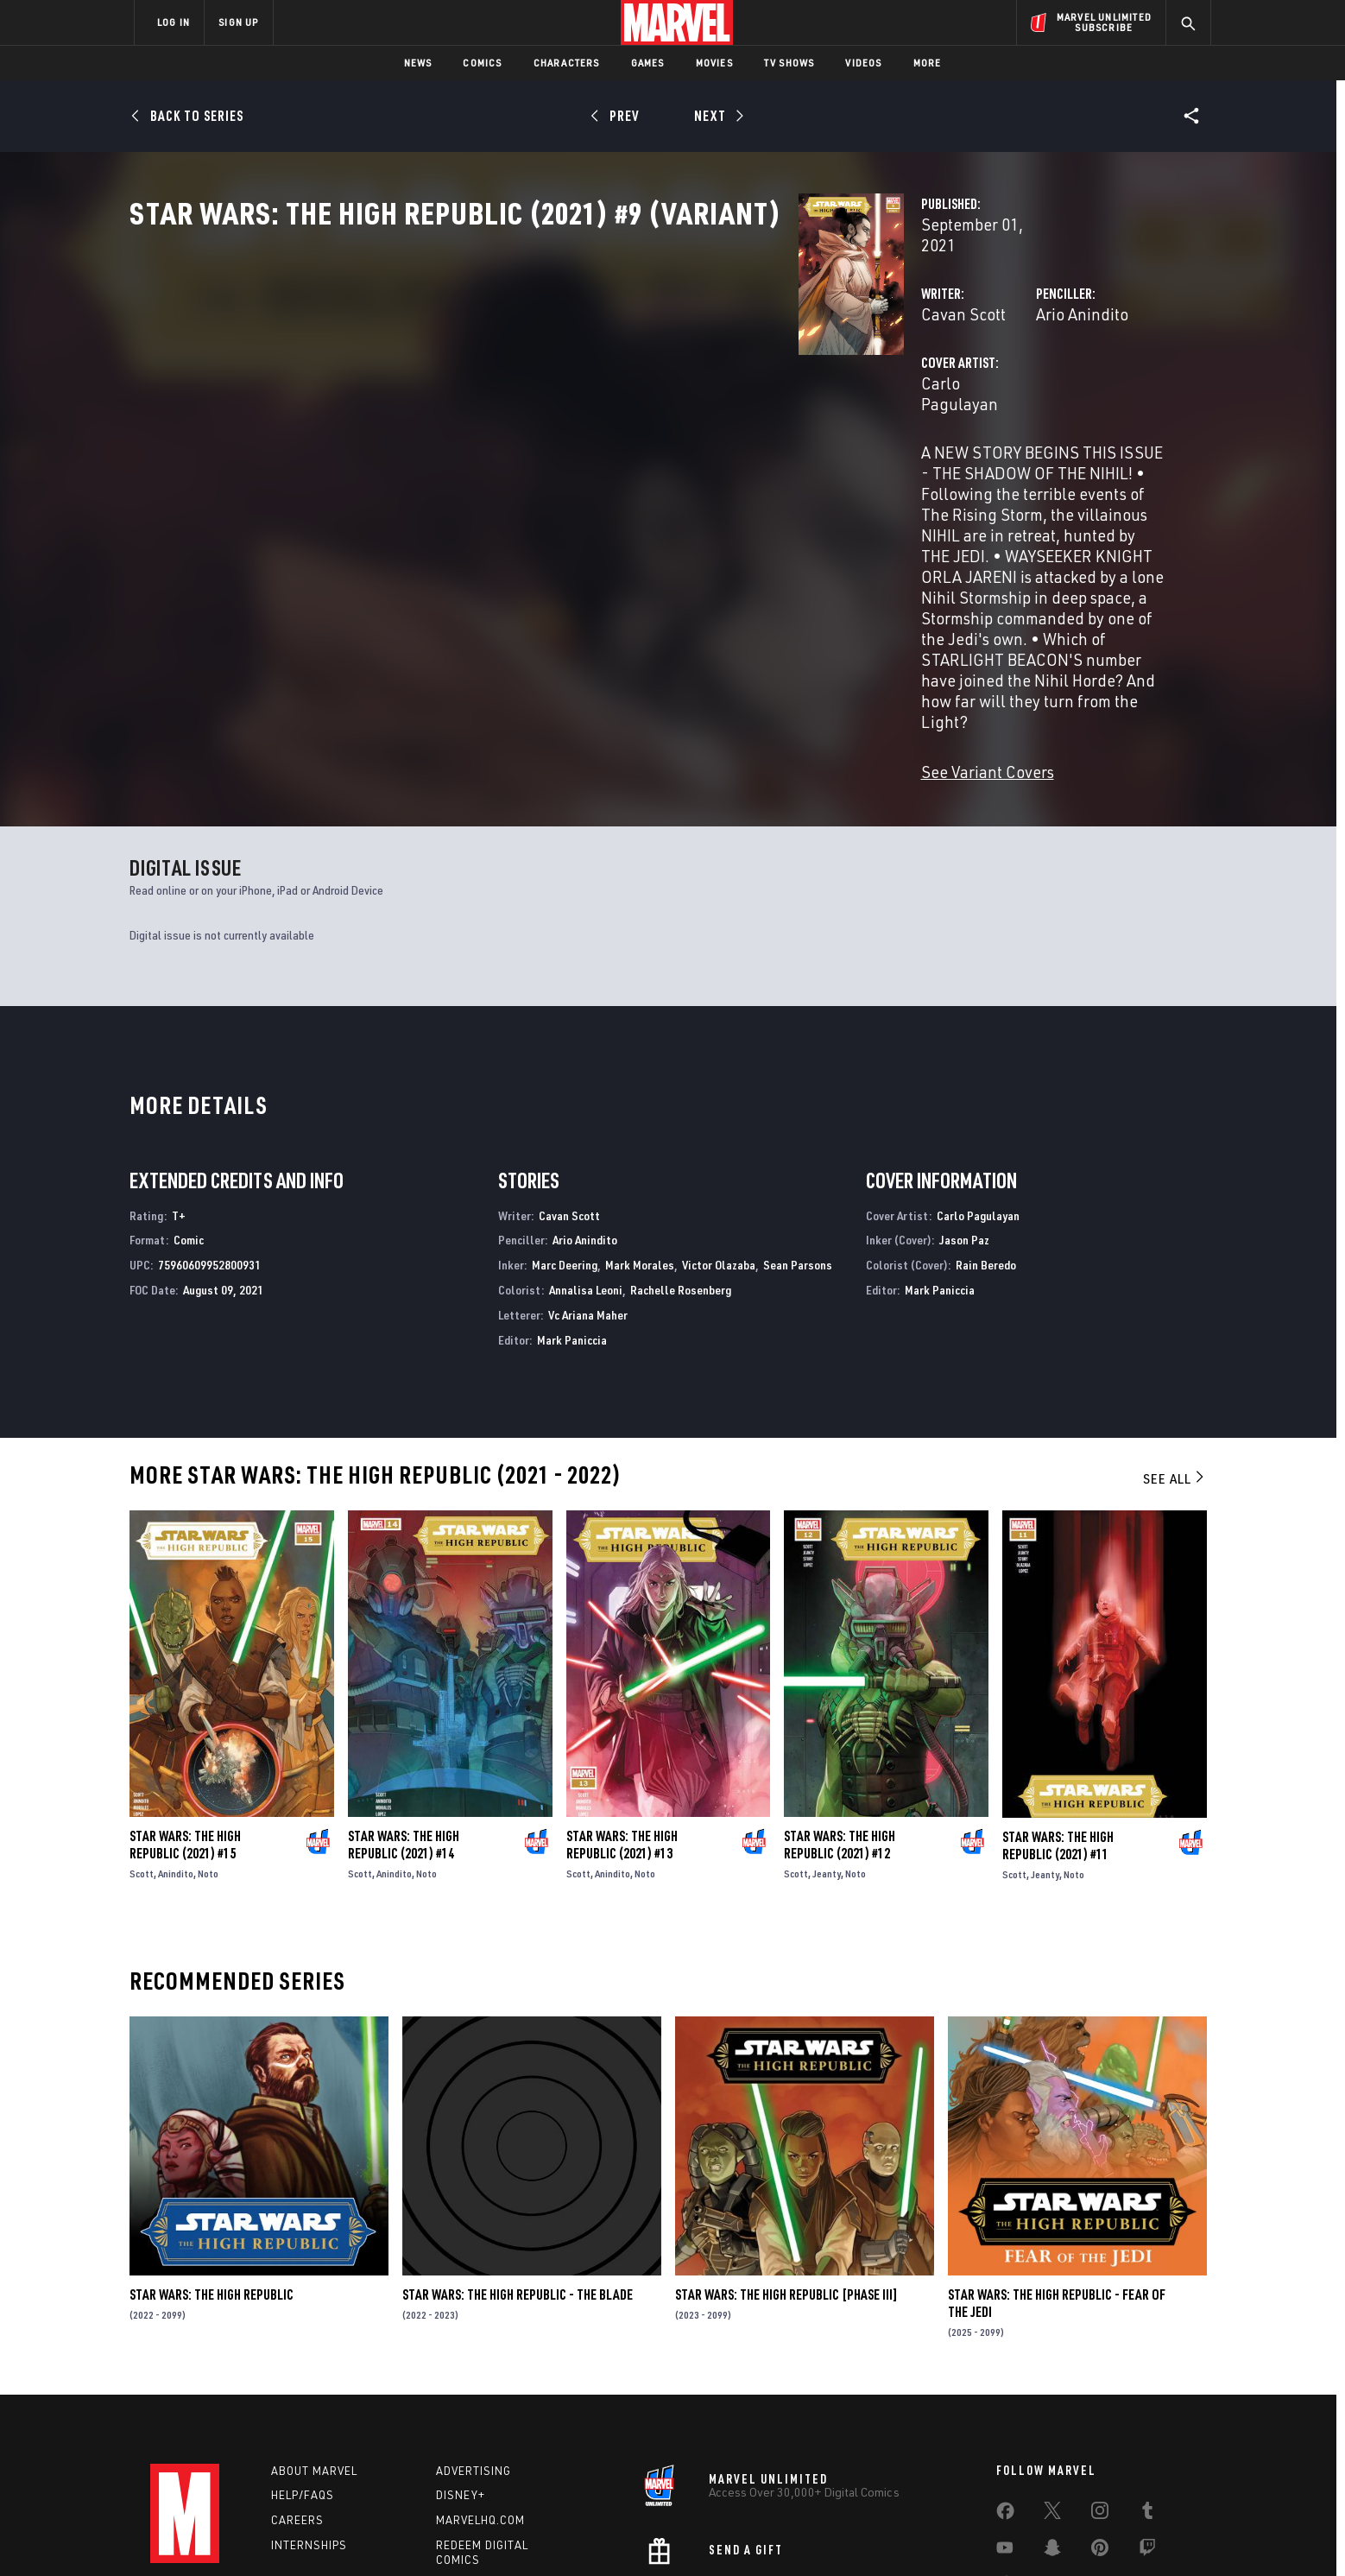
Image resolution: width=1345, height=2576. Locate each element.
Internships (309, 2420)
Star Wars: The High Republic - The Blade (517, 2170)
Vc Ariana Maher (588, 1189)
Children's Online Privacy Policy (727, 2535)
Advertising (473, 2345)
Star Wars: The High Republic (211, 2170)
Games (648, 62)
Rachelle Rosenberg (680, 1164)
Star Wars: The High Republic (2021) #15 (185, 1720)
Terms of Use (266, 2535)
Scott (141, 1749)
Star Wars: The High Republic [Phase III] (786, 2170)
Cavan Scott (494, 369)
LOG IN (173, 22)
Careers (297, 2395)
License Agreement (862, 2535)
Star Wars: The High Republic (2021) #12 (839, 1720)
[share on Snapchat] (1052, 2425)
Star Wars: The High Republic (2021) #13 (622, 1720)
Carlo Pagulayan (511, 438)
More (927, 62)
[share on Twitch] (1147, 2425)
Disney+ (460, 2370)
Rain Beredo (986, 1140)
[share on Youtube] (1004, 2425)
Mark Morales (639, 1140)
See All (1175, 1354)
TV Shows (789, 62)
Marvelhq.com (480, 2395)
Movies (714, 62)
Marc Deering (564, 1140)
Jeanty (826, 1749)
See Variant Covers (518, 620)
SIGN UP (238, 22)
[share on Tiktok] (1004, 2462)
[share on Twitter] (1052, 2388)
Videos (863, 62)
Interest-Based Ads (970, 2535)
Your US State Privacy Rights (460, 2535)
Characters (567, 62)
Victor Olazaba (718, 1140)
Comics (482, 62)
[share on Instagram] (1099, 2388)
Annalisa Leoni (585, 1164)
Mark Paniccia (572, 1214)
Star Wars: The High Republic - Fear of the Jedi (1056, 2178)
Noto (208, 1749)
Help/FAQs (302, 2370)
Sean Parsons (797, 1140)
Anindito (175, 1749)
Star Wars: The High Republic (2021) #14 (403, 1720)
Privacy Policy (344, 2535)
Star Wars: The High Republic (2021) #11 (1058, 1720)
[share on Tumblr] (1147, 2388)
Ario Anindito (848, 369)
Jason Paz (964, 1115)
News (418, 62)
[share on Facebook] (1005, 2389)
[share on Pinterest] (1099, 2425)
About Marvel (314, 2345)
